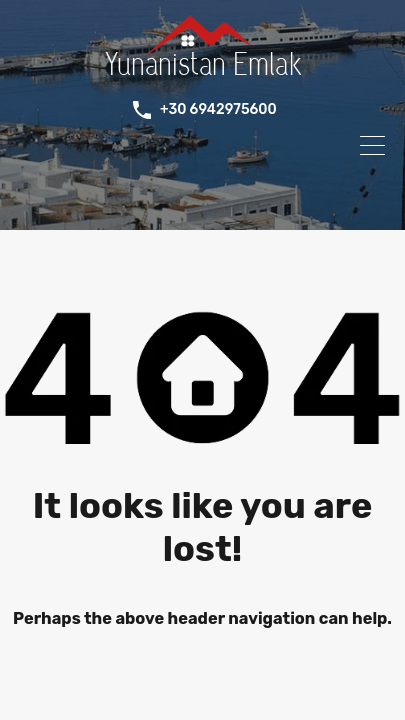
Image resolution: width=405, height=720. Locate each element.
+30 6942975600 (218, 110)
